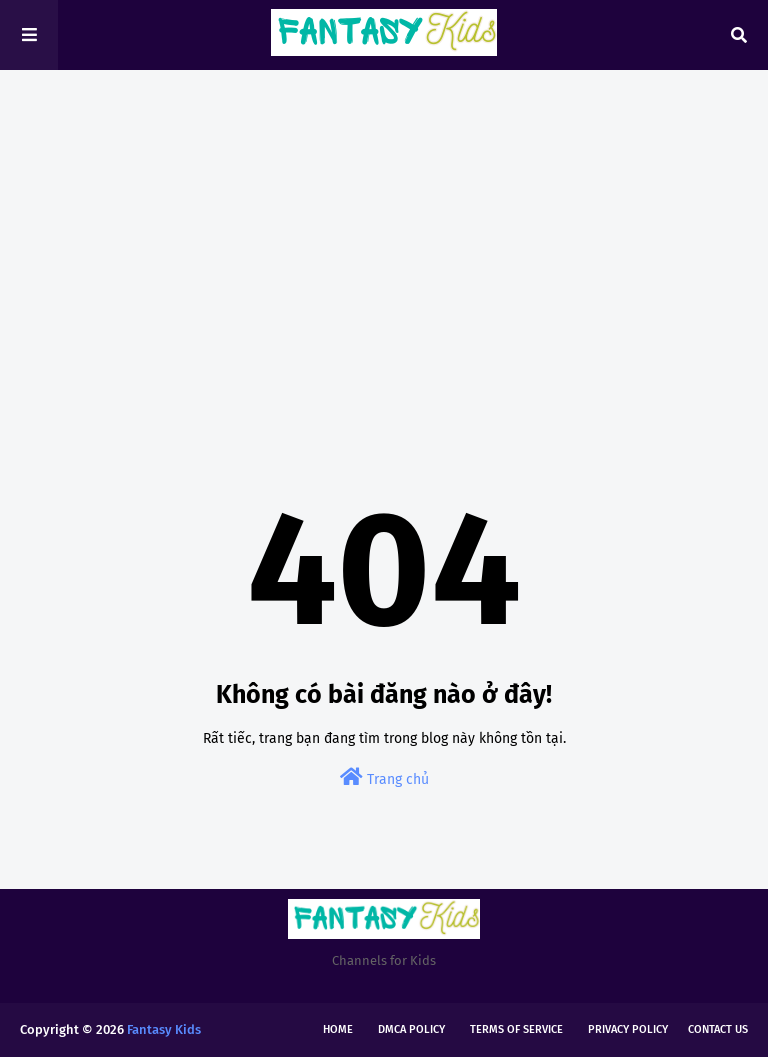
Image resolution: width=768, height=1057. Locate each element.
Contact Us (718, 1029)
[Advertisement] (384, 240)
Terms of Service (516, 1029)
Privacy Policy (628, 1029)
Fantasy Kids (164, 1029)
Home (338, 1029)
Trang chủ (384, 777)
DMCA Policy (411, 1029)
